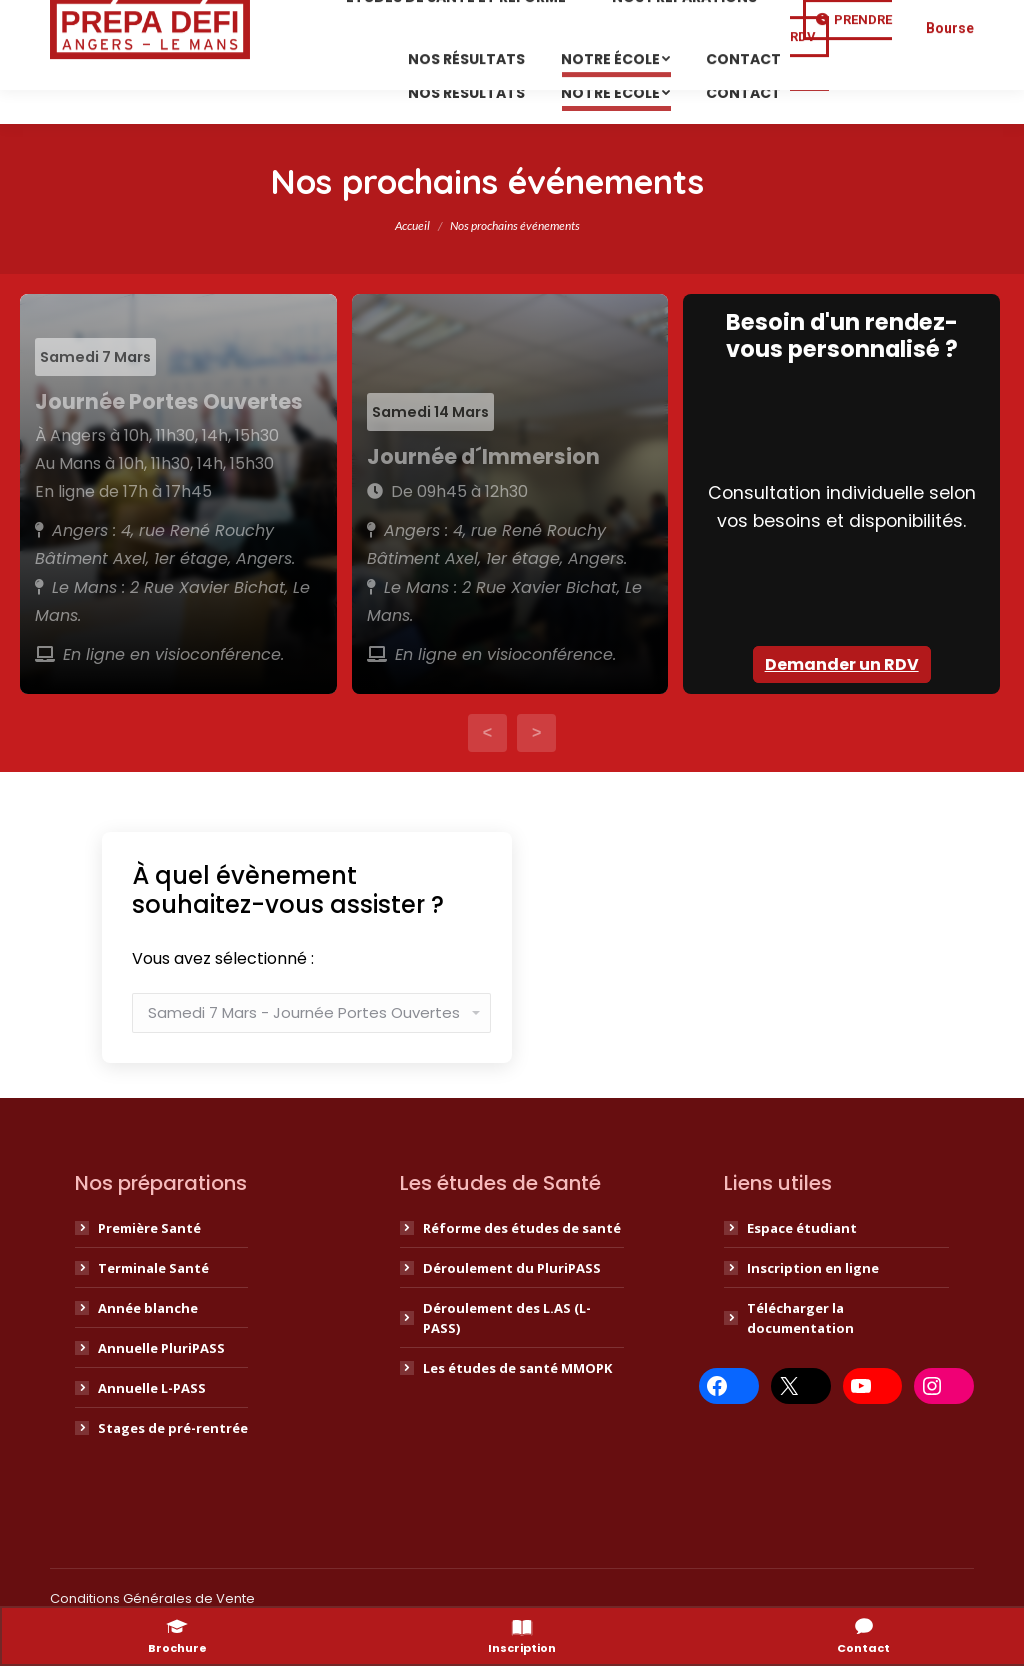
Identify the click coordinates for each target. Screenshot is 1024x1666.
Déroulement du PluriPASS (512, 1306)
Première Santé (149, 1266)
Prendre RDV (841, 100)
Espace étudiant (802, 1266)
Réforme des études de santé (522, 1266)
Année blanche (148, 1346)
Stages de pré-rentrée (173, 1466)
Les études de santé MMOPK (517, 1406)
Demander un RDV (842, 702)
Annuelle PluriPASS (161, 1386)
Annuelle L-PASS (152, 1426)
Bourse (950, 100)
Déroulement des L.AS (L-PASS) (507, 1356)
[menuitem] (461, 69)
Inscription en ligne (813, 1306)
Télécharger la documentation (800, 1356)
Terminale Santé (153, 1306)
